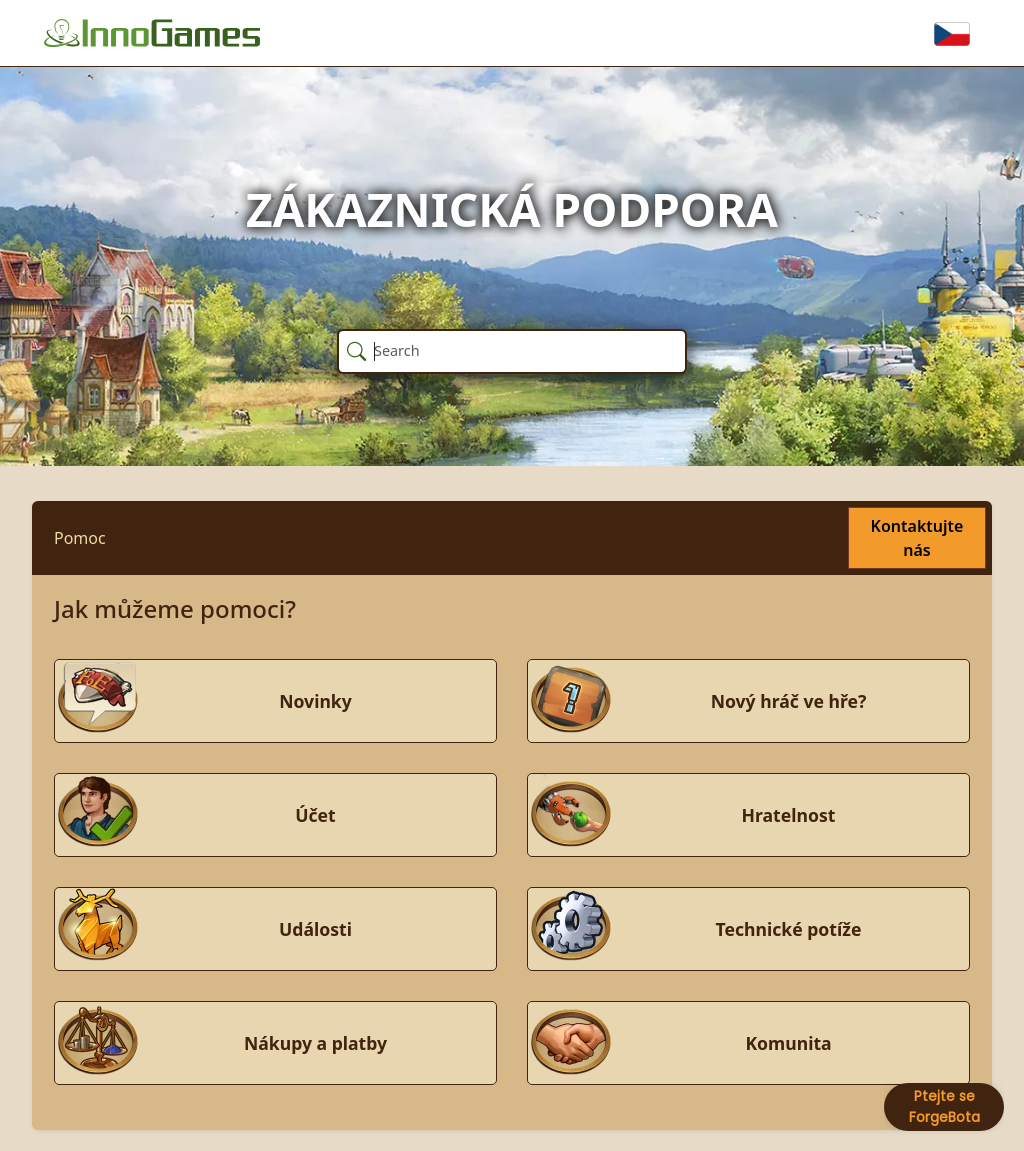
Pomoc (80, 538)
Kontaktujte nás (917, 538)
